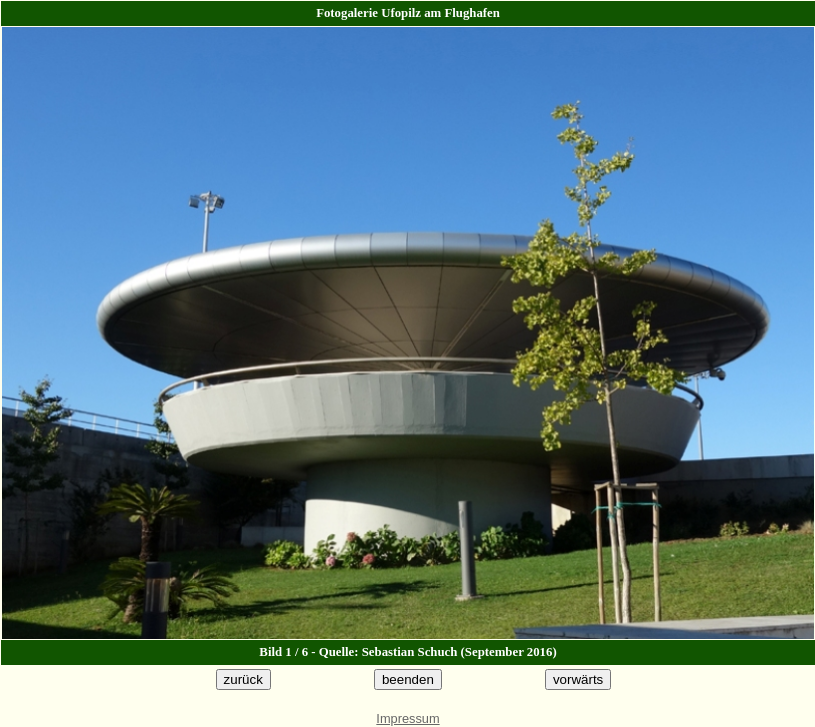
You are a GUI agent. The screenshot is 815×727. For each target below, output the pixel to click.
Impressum (407, 718)
